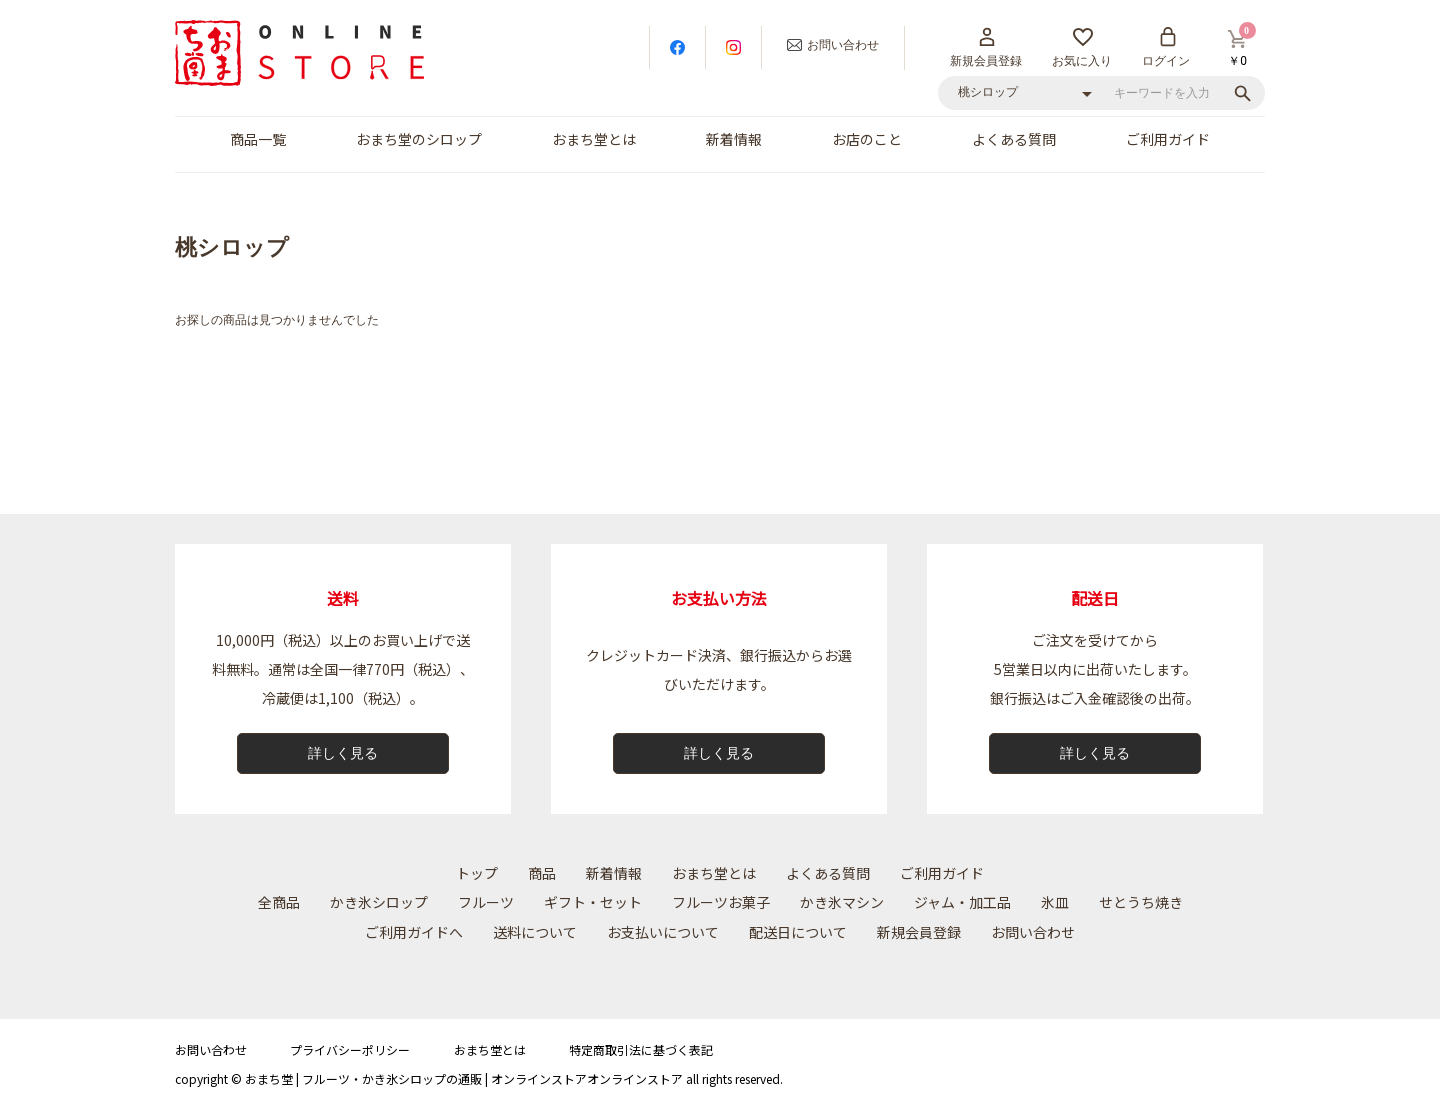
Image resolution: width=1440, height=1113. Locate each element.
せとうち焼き (1141, 902)
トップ (477, 873)
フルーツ (486, 902)
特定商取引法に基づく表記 (641, 1049)
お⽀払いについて (663, 932)
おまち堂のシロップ (419, 139)
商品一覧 (258, 139)
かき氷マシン (842, 902)
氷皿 (1055, 902)
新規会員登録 (919, 932)
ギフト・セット (593, 902)
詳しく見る (343, 753)
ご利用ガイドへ (414, 932)
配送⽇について (798, 932)
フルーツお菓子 (721, 902)
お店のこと (867, 139)
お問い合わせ (1033, 932)
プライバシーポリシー (350, 1049)
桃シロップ (232, 247)
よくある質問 (1014, 139)
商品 (542, 873)
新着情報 (734, 139)
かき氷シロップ (379, 902)
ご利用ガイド (1168, 139)
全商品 (279, 902)
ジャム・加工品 (962, 902)
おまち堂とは (594, 139)
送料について (535, 932)
